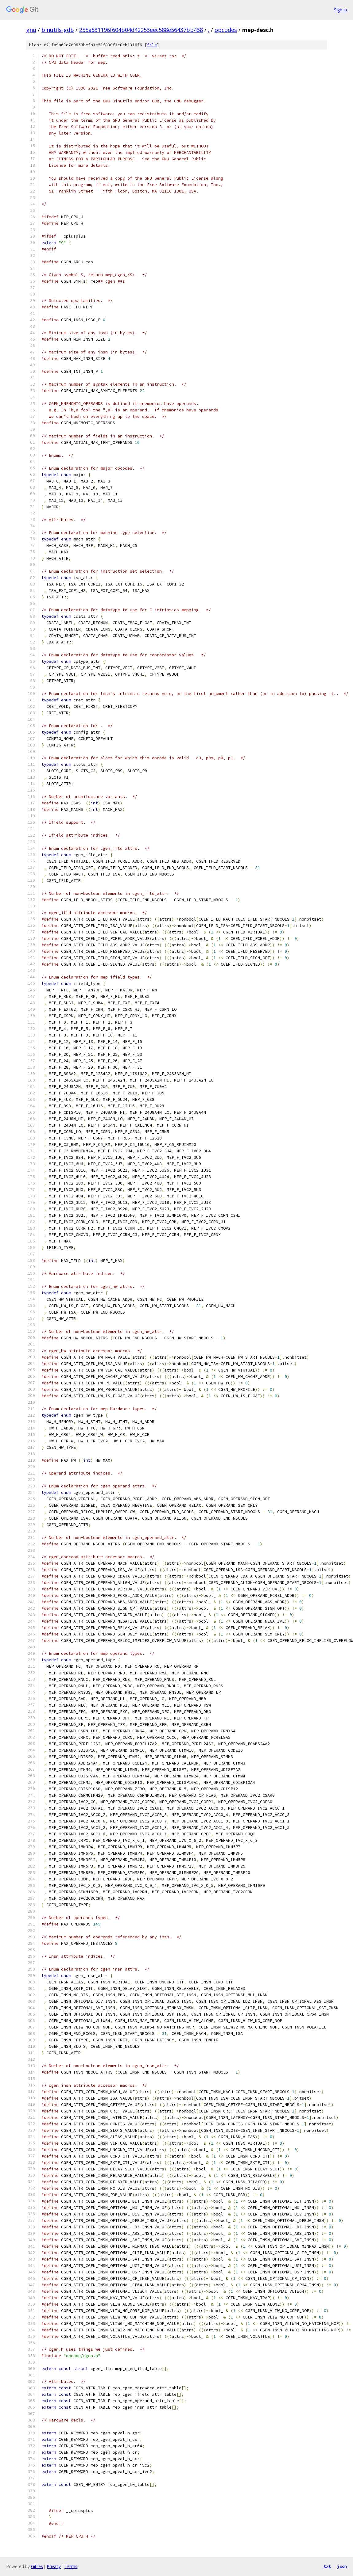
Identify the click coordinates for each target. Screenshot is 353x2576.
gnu (31, 29)
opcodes (226, 29)
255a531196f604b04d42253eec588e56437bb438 (141, 29)
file (152, 45)
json (342, 2566)
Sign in (340, 10)
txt (327, 2566)
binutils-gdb (57, 29)
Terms (70, 2566)
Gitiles (37, 2566)
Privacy (54, 2566)
